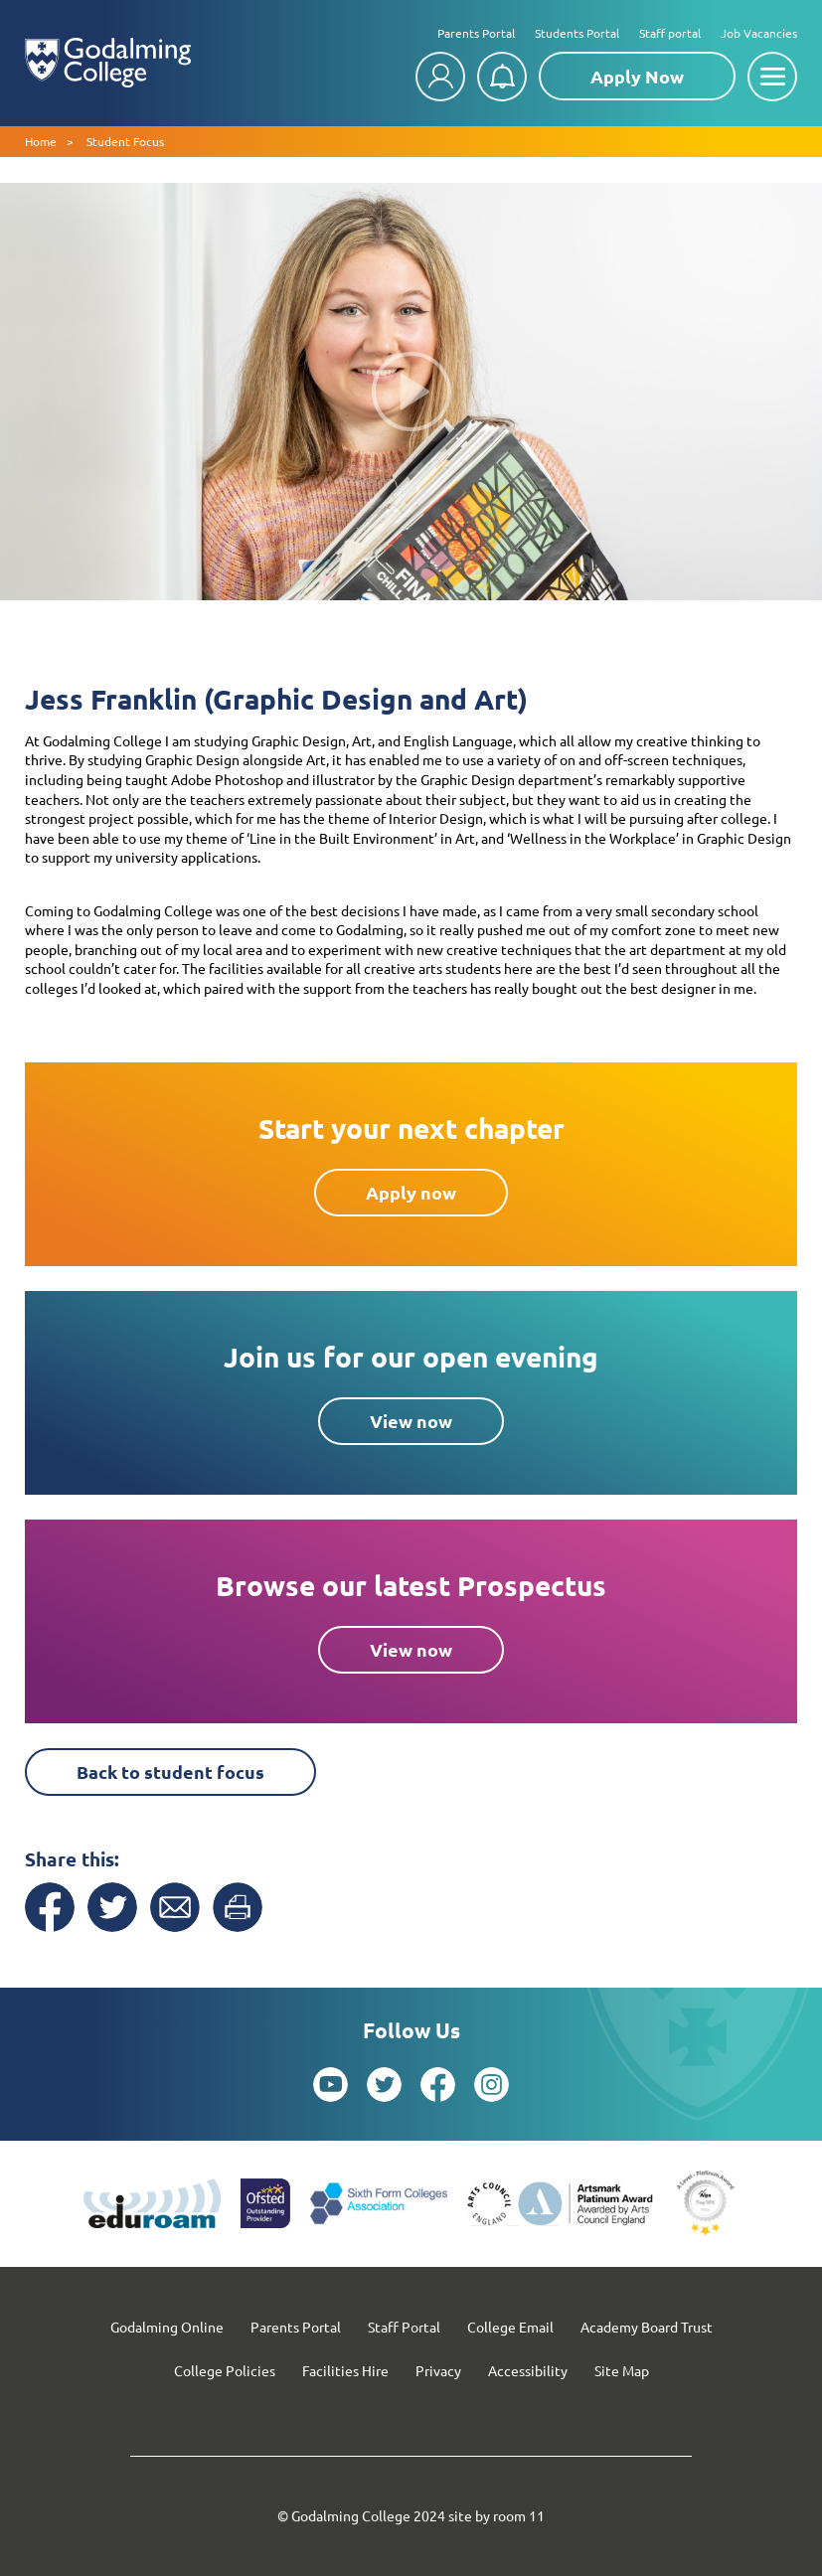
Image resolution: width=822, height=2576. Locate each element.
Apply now (411, 1192)
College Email (510, 2326)
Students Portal (577, 33)
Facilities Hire (345, 2370)
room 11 (519, 2515)
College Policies (224, 2370)
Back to (170, 1771)
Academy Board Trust (646, 2326)
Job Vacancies (759, 33)
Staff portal (670, 33)
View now (411, 1420)
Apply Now (637, 76)
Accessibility (528, 2370)
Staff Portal (404, 2326)
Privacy (438, 2370)
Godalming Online (167, 2326)
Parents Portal (476, 33)
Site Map (621, 2370)
